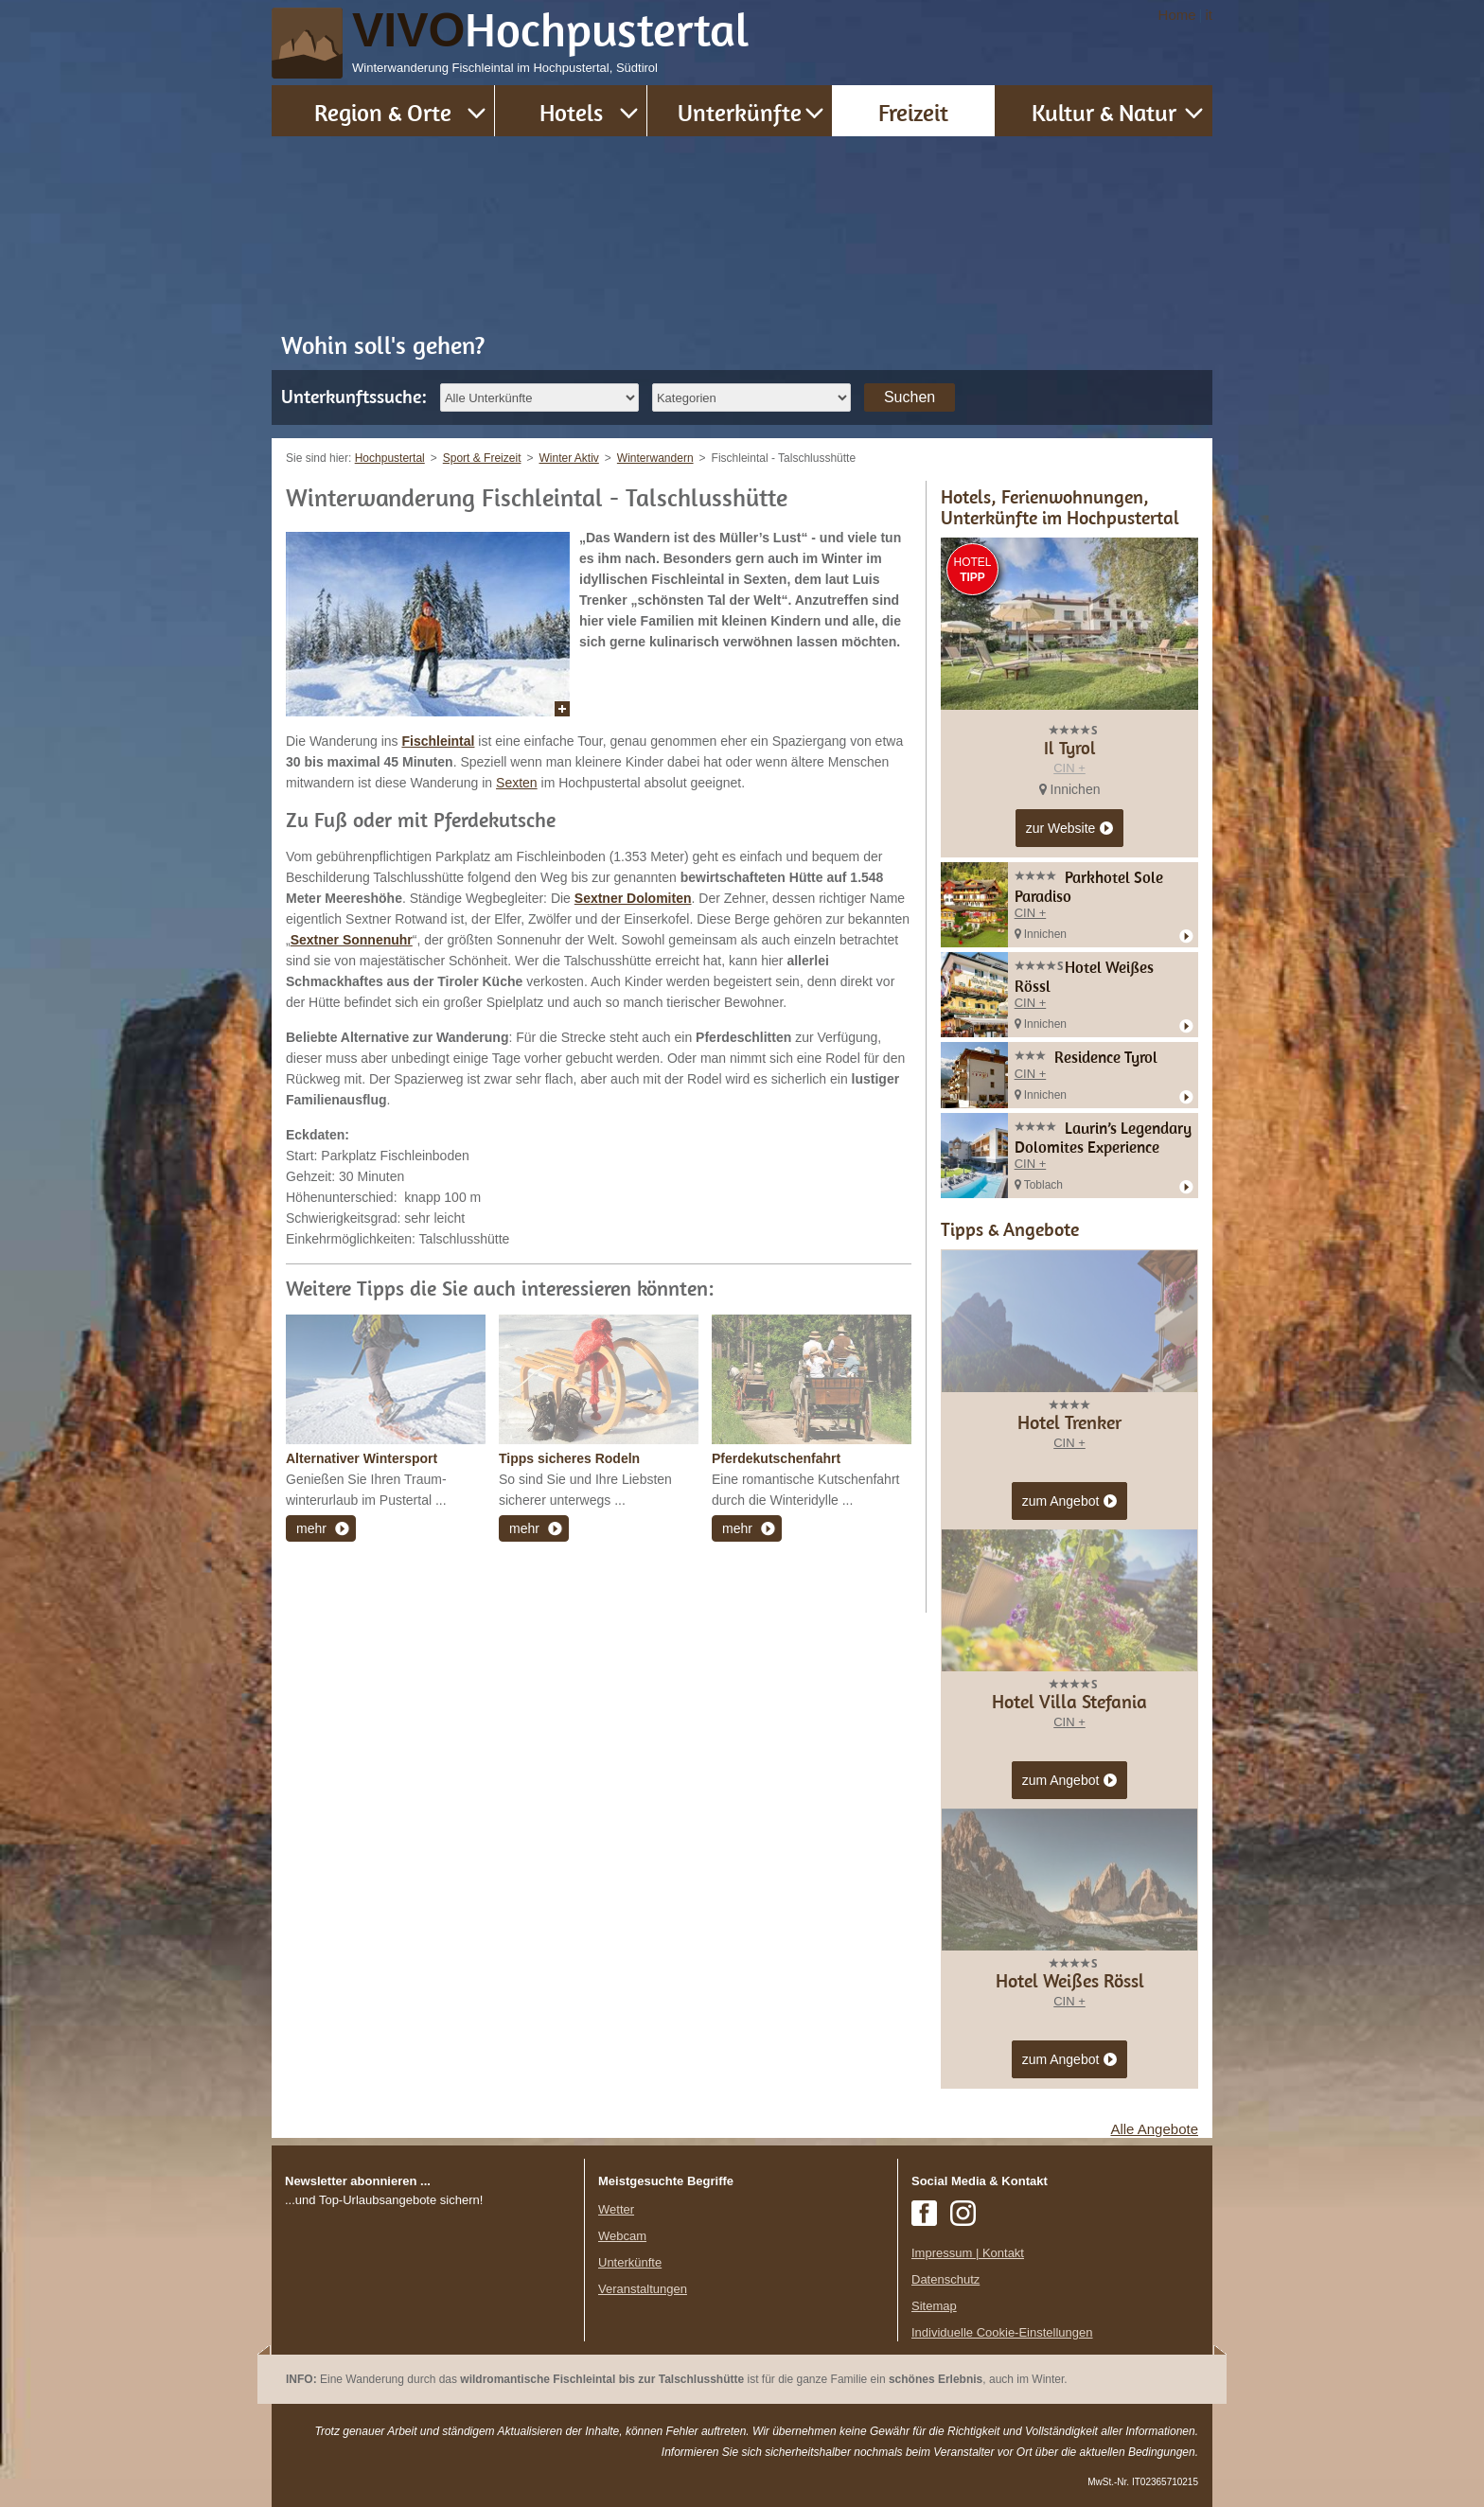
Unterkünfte (740, 112)
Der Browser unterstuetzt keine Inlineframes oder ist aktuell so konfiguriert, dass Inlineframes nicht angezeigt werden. (428, 2333)
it (1209, 15)
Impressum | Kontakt (967, 2253)
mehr (311, 1528)
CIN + (1069, 768)
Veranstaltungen (642, 2289)
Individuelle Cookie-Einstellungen (1002, 2332)
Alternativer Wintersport (361, 1458)
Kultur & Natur (1104, 112)
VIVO (551, 30)
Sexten (517, 782)
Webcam (622, 2236)
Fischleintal (437, 741)
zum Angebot (1070, 1501)
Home (1177, 15)
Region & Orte (382, 112)
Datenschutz (945, 2279)
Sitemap (934, 2306)
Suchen (909, 397)
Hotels (571, 112)
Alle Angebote (1154, 2129)
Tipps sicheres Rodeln (569, 1458)
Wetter (616, 2209)
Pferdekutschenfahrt (776, 1458)
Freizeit (913, 112)
